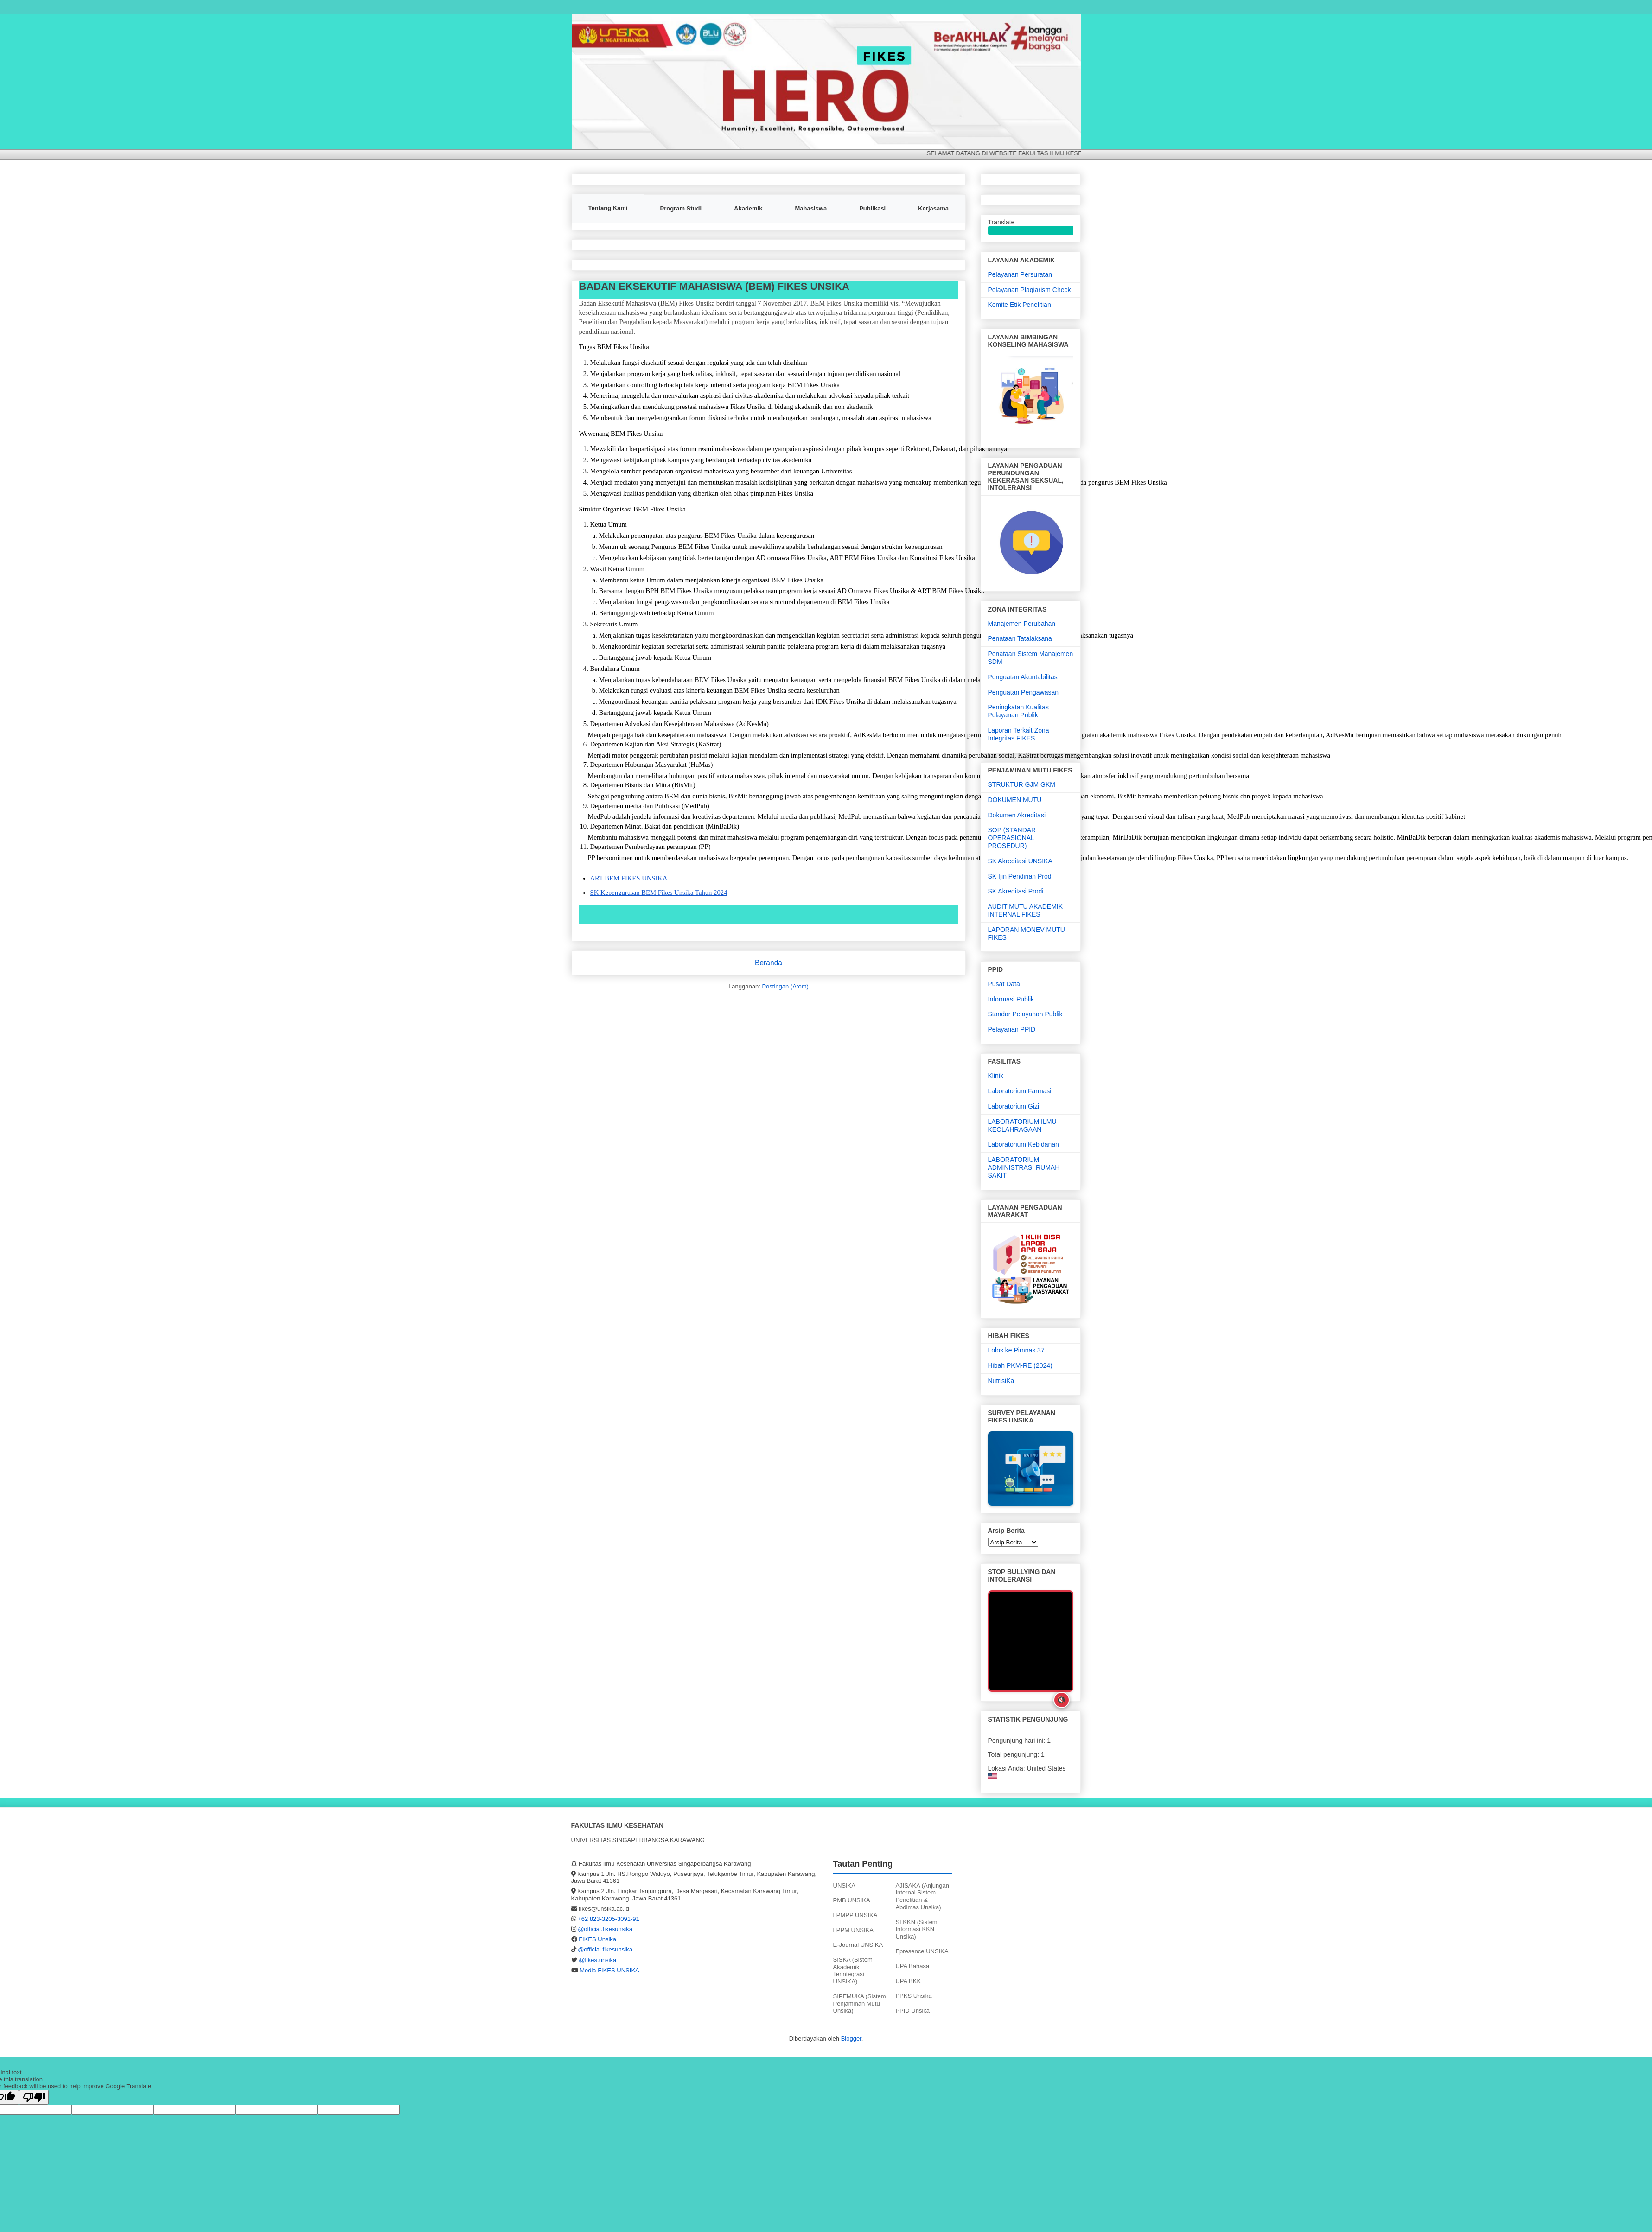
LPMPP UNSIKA (855, 1915)
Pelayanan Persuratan (1020, 274)
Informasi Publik (1011, 999)
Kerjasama (933, 208)
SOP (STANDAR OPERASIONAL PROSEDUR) (1012, 837)
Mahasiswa (811, 208)
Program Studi (681, 208)
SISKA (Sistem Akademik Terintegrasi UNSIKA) (853, 1970)
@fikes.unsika (597, 1960)
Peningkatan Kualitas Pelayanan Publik (1018, 711)
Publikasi (872, 208)
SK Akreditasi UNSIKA (1020, 861)
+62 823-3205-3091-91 (608, 1918)
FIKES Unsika (597, 1939)
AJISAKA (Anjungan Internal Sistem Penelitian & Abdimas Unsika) (922, 1896)
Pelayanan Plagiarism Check (1029, 289)
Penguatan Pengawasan (1023, 692)
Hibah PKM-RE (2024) (1020, 1365)
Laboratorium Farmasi (1020, 1091)
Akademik (748, 208)
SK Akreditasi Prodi (1016, 891)
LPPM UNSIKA (853, 1929)
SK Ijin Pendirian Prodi (1020, 876)
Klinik (995, 1075)
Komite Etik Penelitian (1019, 304)
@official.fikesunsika (605, 1929)
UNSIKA (844, 1885)
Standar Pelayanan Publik (1025, 1014)
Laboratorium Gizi (1014, 1106)
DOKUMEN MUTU (1015, 800)
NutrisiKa (1001, 1380)
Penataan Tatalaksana (1020, 638)
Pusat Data (1004, 984)
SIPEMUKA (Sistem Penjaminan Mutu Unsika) (859, 2003)
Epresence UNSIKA (921, 1951)
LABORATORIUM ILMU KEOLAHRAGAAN (1022, 1125)
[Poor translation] (34, 2097)
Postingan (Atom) (785, 986)
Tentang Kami (608, 207)
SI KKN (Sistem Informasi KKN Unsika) (916, 1929)
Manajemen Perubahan (1022, 623)
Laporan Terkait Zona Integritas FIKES (1018, 734)
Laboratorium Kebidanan (1023, 1144)
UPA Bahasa (912, 1966)
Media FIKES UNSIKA (609, 1970)
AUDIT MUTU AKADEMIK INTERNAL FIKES (1025, 910)
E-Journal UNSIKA (858, 1944)
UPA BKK (908, 1980)
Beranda (768, 963)
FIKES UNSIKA (592, 27)
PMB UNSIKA (851, 1900)
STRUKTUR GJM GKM (1021, 784)
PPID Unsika (912, 2010)
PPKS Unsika (913, 1995)
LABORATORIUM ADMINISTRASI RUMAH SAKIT (1024, 1167)
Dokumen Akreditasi (1017, 815)
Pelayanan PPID (1012, 1029)
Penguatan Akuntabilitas (1023, 677)
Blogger (851, 2038)
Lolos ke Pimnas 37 (1016, 1350)
